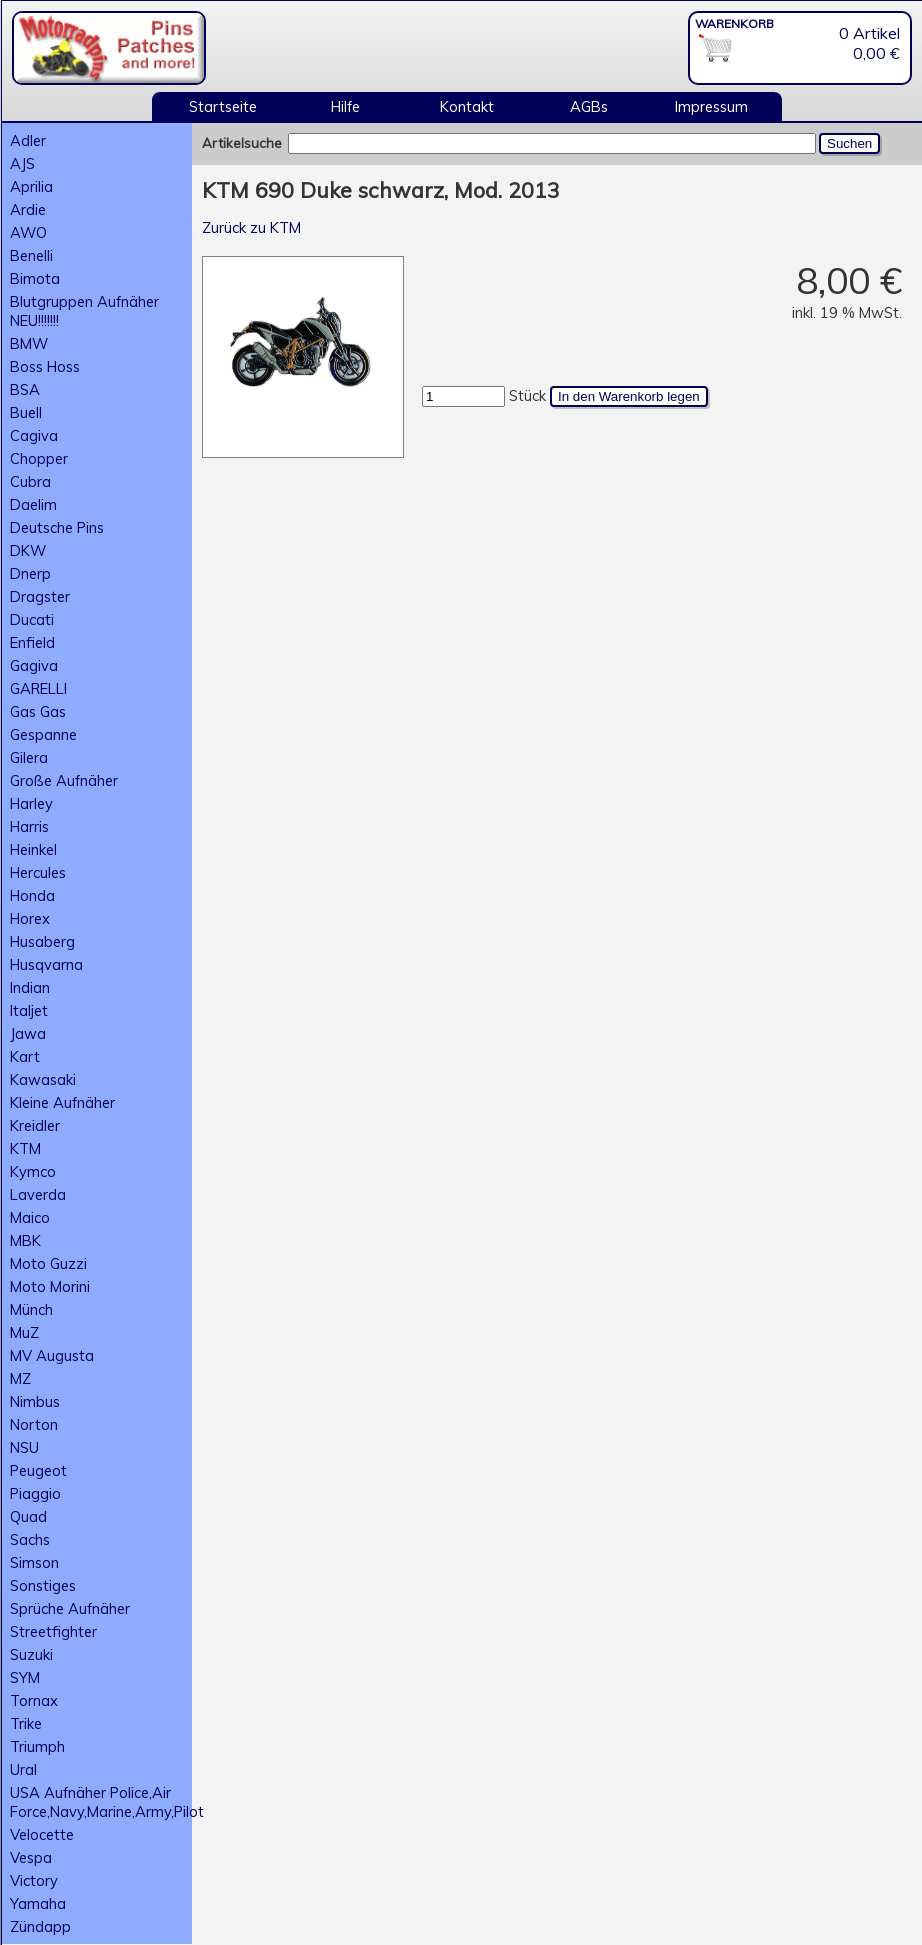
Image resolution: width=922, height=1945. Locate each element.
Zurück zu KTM (251, 227)
